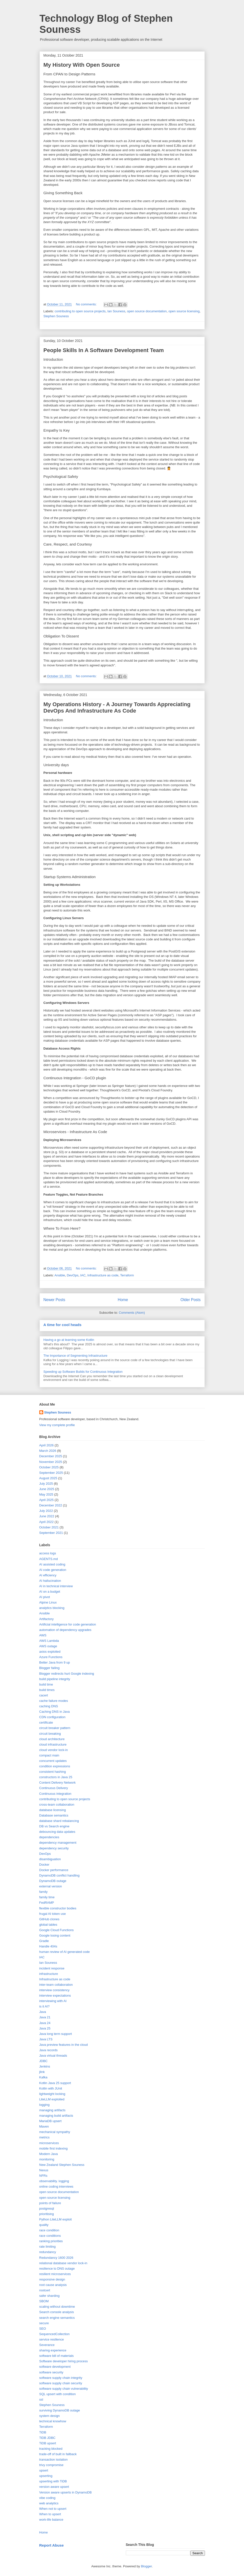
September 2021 (51, 1533)
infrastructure (48, 1974)
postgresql (46, 2208)
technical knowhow (52, 2421)
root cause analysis (53, 2285)
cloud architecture (52, 1739)
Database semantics (53, 1815)
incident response (52, 1968)
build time (46, 1684)
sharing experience (53, 2350)
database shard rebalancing (59, 1821)
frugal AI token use (52, 1914)
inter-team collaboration (56, 1984)
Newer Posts (54, 1300)
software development (55, 2366)
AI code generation (52, 1570)
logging (44, 2105)
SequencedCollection (54, 2334)
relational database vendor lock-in (63, 2263)
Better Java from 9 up (54, 1662)
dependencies (49, 1837)
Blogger (146, 2566)
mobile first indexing (53, 2148)
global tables (48, 1924)
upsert (43, 2470)
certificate (46, 1722)
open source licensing (184, 311)
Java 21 (45, 2017)
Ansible (59, 1275)
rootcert (44, 2290)
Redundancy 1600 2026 (56, 2257)
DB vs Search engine (54, 1826)
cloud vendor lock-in (53, 1750)
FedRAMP (46, 1902)
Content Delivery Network (57, 1782)
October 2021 (49, 1527)
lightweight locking (52, 2094)
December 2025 (50, 1456)
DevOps (72, 1275)
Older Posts (190, 1300)
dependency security (54, 1848)
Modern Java (48, 2154)
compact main (49, 1755)
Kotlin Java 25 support (55, 2083)
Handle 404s (48, 1946)
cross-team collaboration (56, 1804)
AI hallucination (50, 1581)
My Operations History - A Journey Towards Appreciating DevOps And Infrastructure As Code (117, 707)
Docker (44, 1864)
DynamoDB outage (53, 1881)
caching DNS (48, 1706)
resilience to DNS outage (57, 2268)
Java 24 (45, 2023)
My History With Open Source (82, 65)
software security (51, 2372)
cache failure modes (53, 1701)
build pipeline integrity (54, 1679)
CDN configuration (52, 1717)
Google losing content (54, 1935)
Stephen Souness (56, 316)
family (43, 1892)
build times (47, 1690)
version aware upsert (54, 2487)
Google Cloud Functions (56, 1930)
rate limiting (47, 2246)
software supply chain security (60, 2383)
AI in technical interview (56, 1586)
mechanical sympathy (54, 2132)
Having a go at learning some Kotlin (69, 1340)
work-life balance (51, 2519)
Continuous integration (55, 1793)
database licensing (52, 1810)
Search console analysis (56, 2312)
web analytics (49, 2503)
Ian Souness (116, 311)
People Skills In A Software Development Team (104, 350)
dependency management (57, 1842)
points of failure (50, 2203)
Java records (48, 2050)
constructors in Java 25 (55, 1777)
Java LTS (46, 2039)
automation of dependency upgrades (65, 1630)
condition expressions (54, 1766)
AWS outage (48, 1646)
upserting (45, 2476)
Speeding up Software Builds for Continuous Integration (83, 1371)
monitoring (46, 2159)
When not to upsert (53, 2509)
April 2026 (46, 1445)
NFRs (43, 2175)
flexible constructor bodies (57, 1908)
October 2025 (49, 1467)
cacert (43, 1695)
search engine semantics (57, 2318)
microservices (49, 2143)
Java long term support (55, 2034)
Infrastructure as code (102, 1275)
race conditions (50, 2236)
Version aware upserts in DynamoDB (65, 2492)
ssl (41, 2399)
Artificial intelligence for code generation (67, 1624)
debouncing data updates (57, 1832)
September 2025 (51, 1473)
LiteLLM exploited (52, 2099)
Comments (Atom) (132, 1312)
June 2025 (46, 1489)
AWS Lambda (49, 1641)
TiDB (42, 2432)
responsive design (52, 2279)
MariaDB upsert (50, 2121)
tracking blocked (51, 2448)
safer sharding (49, 2296)
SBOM (44, 2301)
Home (123, 1300)
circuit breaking (50, 1733)
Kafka (43, 2077)
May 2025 (46, 1494)
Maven (44, 2126)
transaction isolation (53, 2459)
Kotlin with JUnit (50, 2088)
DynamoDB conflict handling (59, 1875)
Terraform (127, 1275)
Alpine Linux (48, 1602)
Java (42, 2012)
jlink (42, 2072)
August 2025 (48, 1478)
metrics (44, 2137)
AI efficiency (48, 1575)
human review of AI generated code (64, 1952)
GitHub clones (49, 1919)
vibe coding (47, 2498)
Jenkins (44, 2066)
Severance (47, 2345)
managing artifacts (52, 2110)
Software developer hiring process (63, 2361)
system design (49, 2416)
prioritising (46, 2214)
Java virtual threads (53, 2055)
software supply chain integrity (60, 2378)
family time (47, 1897)
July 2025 (46, 1483)
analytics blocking (52, 1608)
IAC (83, 1275)
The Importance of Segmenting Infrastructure (76, 1355)
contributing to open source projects (80, 311)
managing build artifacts (56, 2115)
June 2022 (46, 1516)
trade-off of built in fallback (58, 2454)
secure (44, 2323)
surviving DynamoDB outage (59, 2410)
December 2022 (50, 1505)
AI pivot (44, 1597)
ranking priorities (51, 2241)
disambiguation (50, 1859)
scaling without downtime (57, 2306)
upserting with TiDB (53, 2481)
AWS (42, 1635)
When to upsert (50, 2514)
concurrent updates (53, 1761)
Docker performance (53, 1870)
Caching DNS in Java (54, 1711)
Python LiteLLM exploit (55, 2219)
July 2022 (46, 1511)
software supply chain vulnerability (63, 2388)
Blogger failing (49, 1668)
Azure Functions (51, 1657)
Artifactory (46, 1619)
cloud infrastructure (53, 1744)
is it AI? (44, 2006)
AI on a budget (49, 1591)
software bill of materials (56, 2356)
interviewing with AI (53, 2001)
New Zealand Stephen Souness (62, 2165)
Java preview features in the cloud (63, 2045)
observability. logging (54, 2181)
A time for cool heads (63, 1325)
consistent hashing (52, 1772)
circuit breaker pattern (54, 1728)
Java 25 (45, 2028)
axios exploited (50, 1651)
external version (50, 1886)
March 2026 (47, 1451)
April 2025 (46, 1500)
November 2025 (50, 1462)
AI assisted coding (52, 1564)
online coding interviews (56, 2186)
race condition (49, 2230)
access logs (47, 1553)
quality (44, 2225)
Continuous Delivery (53, 1788)
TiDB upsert (47, 2443)
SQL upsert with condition (57, 2394)
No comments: (86, 304)
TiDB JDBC (47, 2438)
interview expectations (55, 1995)
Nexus (43, 2170)
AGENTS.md (48, 1559)
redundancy (47, 2252)
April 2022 (46, 1522)
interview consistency (54, 1990)
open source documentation (147, 311)
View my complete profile (57, 1425)
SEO (42, 2328)
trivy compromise (51, 2465)
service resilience (51, 2339)
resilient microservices (55, 2274)
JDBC (43, 2061)
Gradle (44, 1941)
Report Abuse (51, 2545)
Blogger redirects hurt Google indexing (66, 1673)
